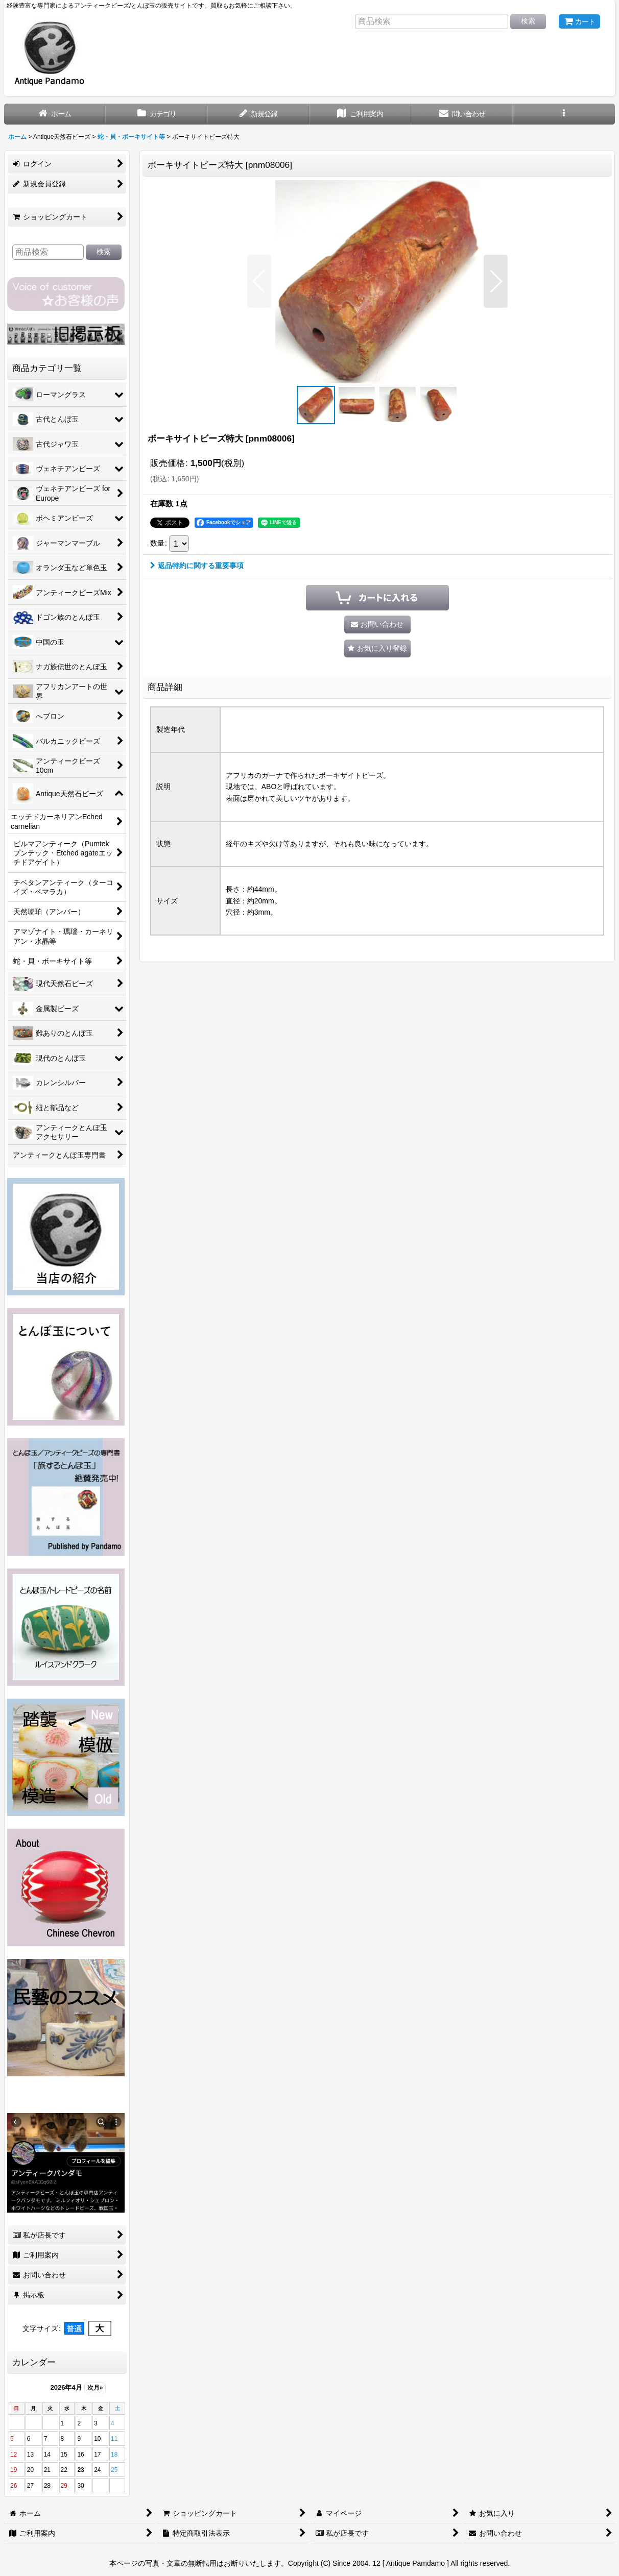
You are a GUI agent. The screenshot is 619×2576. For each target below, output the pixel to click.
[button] (563, 114)
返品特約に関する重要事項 (197, 565)
